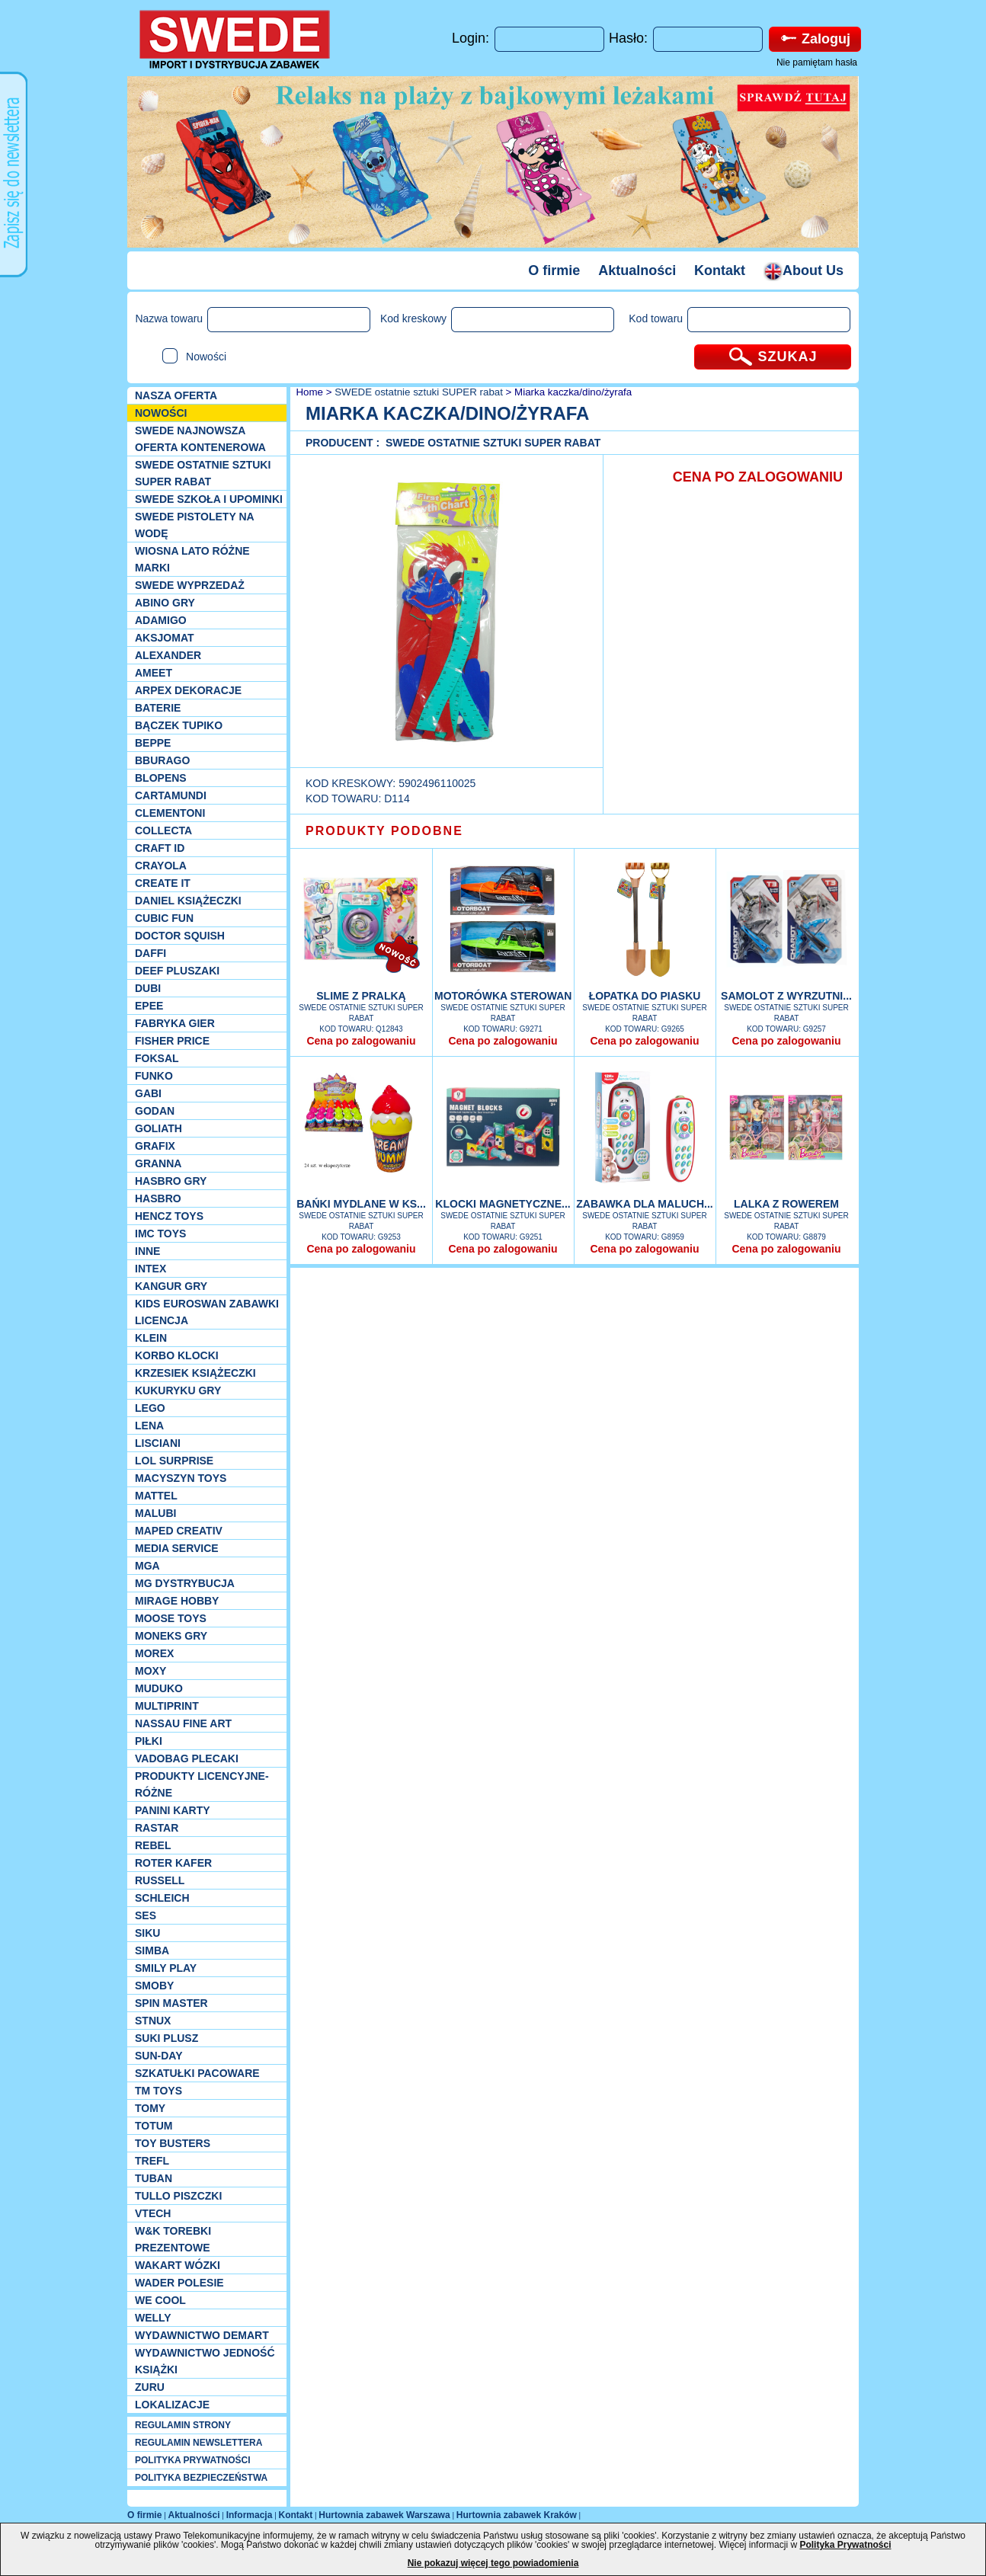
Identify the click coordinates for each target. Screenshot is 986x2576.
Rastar (156, 1828)
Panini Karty (172, 1810)
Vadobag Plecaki (186, 1758)
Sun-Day (159, 2056)
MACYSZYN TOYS (180, 1478)
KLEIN (151, 1338)
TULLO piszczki (178, 2196)
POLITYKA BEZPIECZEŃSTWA (201, 2477)
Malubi (155, 1513)
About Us (804, 270)
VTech (153, 2213)
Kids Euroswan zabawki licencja (207, 1312)
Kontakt (719, 270)
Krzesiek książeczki (195, 1373)
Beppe (153, 743)
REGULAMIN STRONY (183, 2425)
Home (308, 392)
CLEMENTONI (170, 813)
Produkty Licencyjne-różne (202, 1784)
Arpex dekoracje (188, 690)
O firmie (554, 270)
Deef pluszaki (177, 971)
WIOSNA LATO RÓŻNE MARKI (192, 559)
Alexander (168, 655)
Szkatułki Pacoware (197, 2073)
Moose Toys (170, 1618)
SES (145, 1915)
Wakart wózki (177, 2265)
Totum (154, 2126)
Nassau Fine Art (183, 1723)
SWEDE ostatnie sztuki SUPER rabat (203, 473)
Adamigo (161, 620)
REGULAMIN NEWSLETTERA (198, 2442)
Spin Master (171, 2003)
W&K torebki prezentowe (173, 2239)
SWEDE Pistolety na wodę (194, 524)
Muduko (159, 1688)
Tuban (153, 2178)
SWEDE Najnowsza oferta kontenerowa (200, 438)
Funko (154, 1076)
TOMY (150, 2108)
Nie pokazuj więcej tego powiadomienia (493, 2563)
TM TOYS (158, 2091)
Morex (154, 1653)
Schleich (162, 1898)
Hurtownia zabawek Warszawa (384, 2515)
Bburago (162, 760)
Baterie (158, 708)
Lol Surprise (174, 1460)
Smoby (154, 1985)
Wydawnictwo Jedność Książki (205, 2361)
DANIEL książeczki (188, 900)
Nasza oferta (176, 395)
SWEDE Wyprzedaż (190, 585)
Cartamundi (170, 795)
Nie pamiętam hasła (816, 62)
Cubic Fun (164, 918)
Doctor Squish (180, 936)
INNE (147, 1251)
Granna (158, 1163)
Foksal (157, 1058)
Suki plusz (166, 2038)
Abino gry (165, 603)
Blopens (161, 778)
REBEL (153, 1845)
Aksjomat (164, 638)
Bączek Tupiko (178, 725)
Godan (154, 1111)
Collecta (163, 830)
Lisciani (158, 1443)
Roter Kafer (173, 1863)
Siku (147, 1933)
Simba (152, 1950)
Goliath (158, 1128)
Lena (149, 1425)
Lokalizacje (172, 2404)
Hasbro (158, 1198)
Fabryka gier (175, 1023)
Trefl (152, 2161)
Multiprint (167, 1706)
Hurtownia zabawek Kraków (516, 2515)
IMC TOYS (160, 1233)
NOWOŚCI (161, 413)
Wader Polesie (179, 2283)
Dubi (148, 988)
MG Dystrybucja (185, 1583)
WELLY (153, 2318)
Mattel (156, 1496)
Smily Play (166, 1968)
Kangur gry (171, 1286)
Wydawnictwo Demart (202, 2335)
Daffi (150, 953)
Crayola (161, 865)
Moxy (150, 1671)
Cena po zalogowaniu (360, 1041)
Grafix (155, 1146)
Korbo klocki (177, 1355)
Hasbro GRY (170, 1181)
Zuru (150, 2387)
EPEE (149, 1006)
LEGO (150, 1408)
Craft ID (159, 848)
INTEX (150, 1268)
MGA (147, 1566)
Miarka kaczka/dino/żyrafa (573, 392)
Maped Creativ (178, 1531)
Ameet (153, 673)
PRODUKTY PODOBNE (384, 830)
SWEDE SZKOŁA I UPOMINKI (209, 499)
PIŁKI (148, 1741)
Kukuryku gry (178, 1390)
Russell (159, 1880)
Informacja (249, 2515)
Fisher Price (172, 1041)
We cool (160, 2300)
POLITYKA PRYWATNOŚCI (193, 2460)
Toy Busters (172, 2143)
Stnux (153, 2020)
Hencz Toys (169, 1216)
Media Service (177, 1548)
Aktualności (637, 270)
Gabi (148, 1093)
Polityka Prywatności (845, 2544)
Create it (162, 883)
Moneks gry (171, 1636)
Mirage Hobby (177, 1601)
